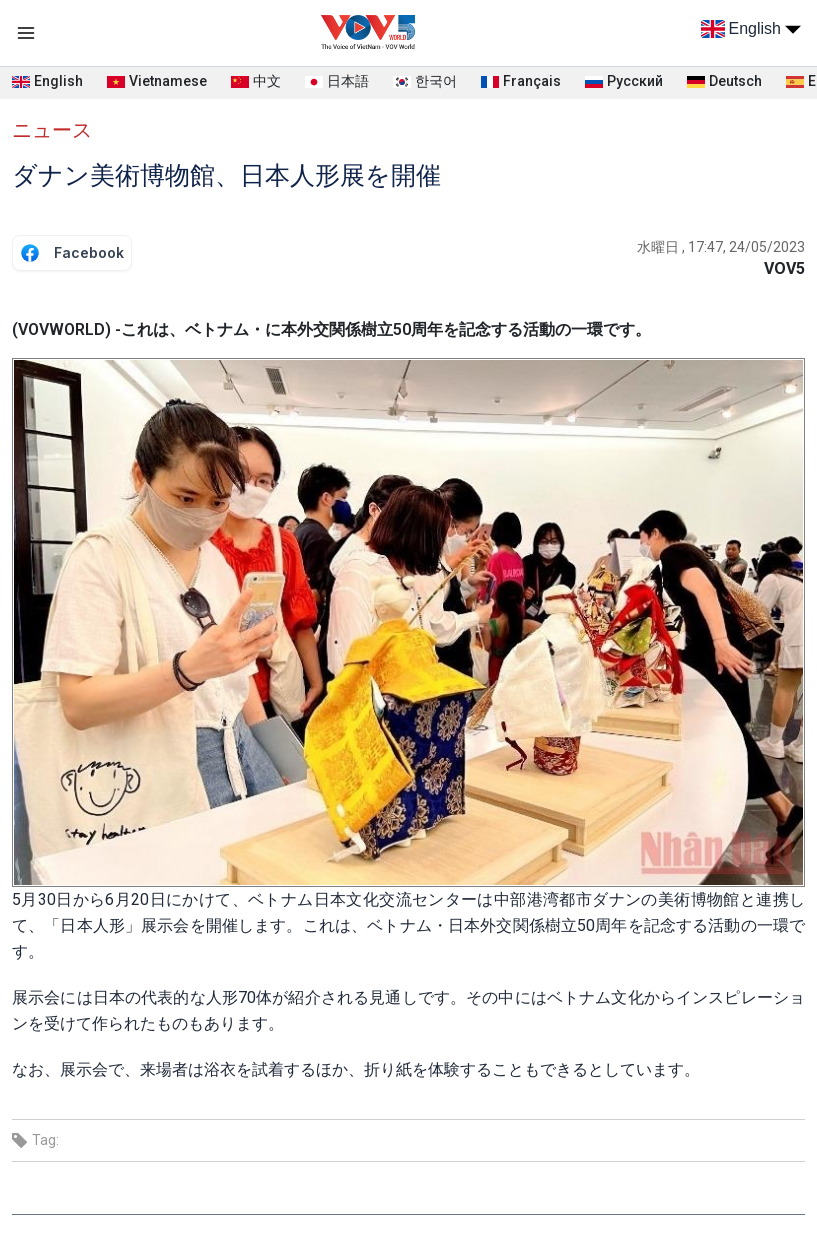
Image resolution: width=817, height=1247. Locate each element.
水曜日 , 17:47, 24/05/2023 (721, 247)
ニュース (52, 130)
